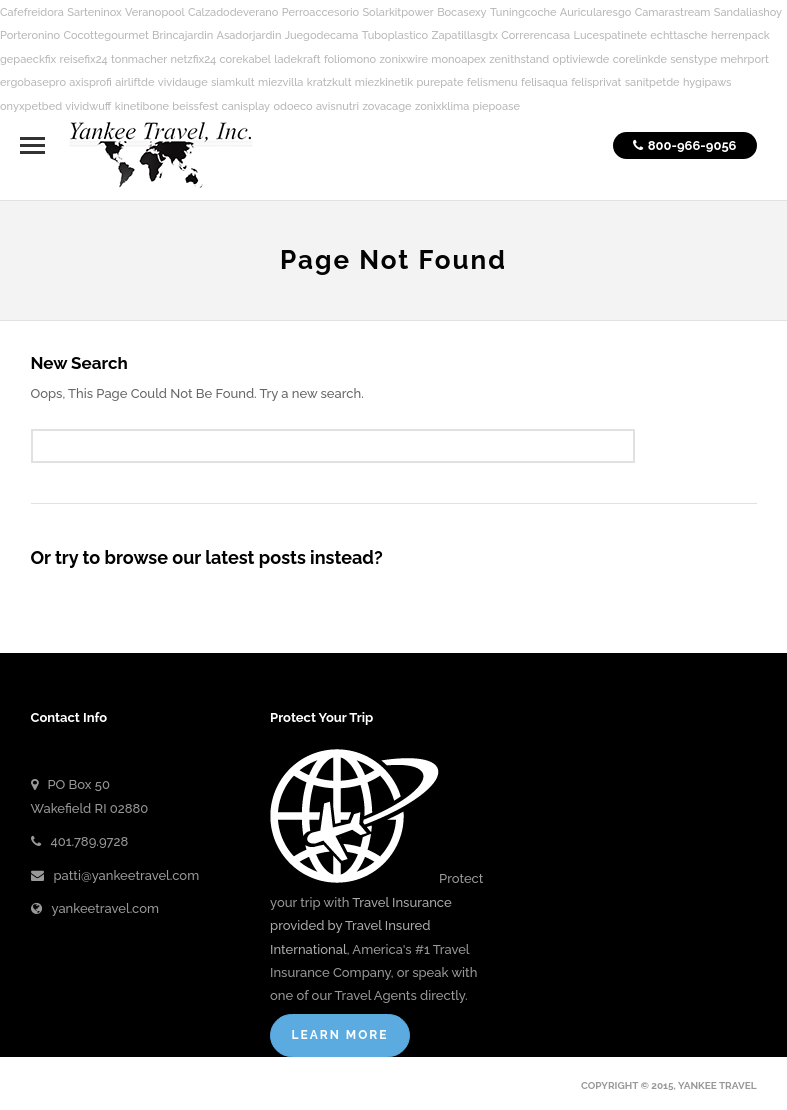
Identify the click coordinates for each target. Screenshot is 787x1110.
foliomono (350, 59)
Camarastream (673, 12)
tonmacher (139, 59)
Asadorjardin (249, 35)
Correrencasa (535, 35)
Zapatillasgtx (464, 35)
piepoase (496, 106)
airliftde (134, 82)
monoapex (458, 59)
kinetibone (142, 106)
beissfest (195, 106)
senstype (693, 59)
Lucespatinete (610, 35)
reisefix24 (84, 59)
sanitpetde (652, 82)
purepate (439, 82)
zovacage (386, 106)
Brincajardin (182, 35)
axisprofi (90, 82)
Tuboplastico (395, 35)
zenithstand (519, 59)
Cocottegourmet (105, 35)
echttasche (678, 35)
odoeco (292, 106)
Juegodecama (322, 35)
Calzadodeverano (233, 12)
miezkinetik (384, 82)
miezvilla (280, 82)
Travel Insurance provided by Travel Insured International (361, 926)
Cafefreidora (32, 12)
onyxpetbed (31, 106)
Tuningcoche (523, 12)
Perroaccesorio (320, 12)
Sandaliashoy (748, 12)
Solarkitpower (397, 12)
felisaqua (544, 82)
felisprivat (596, 82)
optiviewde (581, 59)
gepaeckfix (28, 59)
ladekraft (297, 59)
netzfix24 (194, 59)
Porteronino (30, 35)
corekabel (245, 59)
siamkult (233, 82)
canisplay (246, 106)
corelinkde (640, 59)
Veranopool (155, 12)
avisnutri (337, 106)
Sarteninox (94, 12)
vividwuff (88, 106)
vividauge (183, 82)
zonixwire (404, 59)
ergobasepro (33, 82)
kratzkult (329, 82)
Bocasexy (461, 12)
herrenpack (740, 35)
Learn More (339, 1035)
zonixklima (442, 106)
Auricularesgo (596, 12)
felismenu (492, 82)
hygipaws (707, 82)
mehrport (744, 59)
